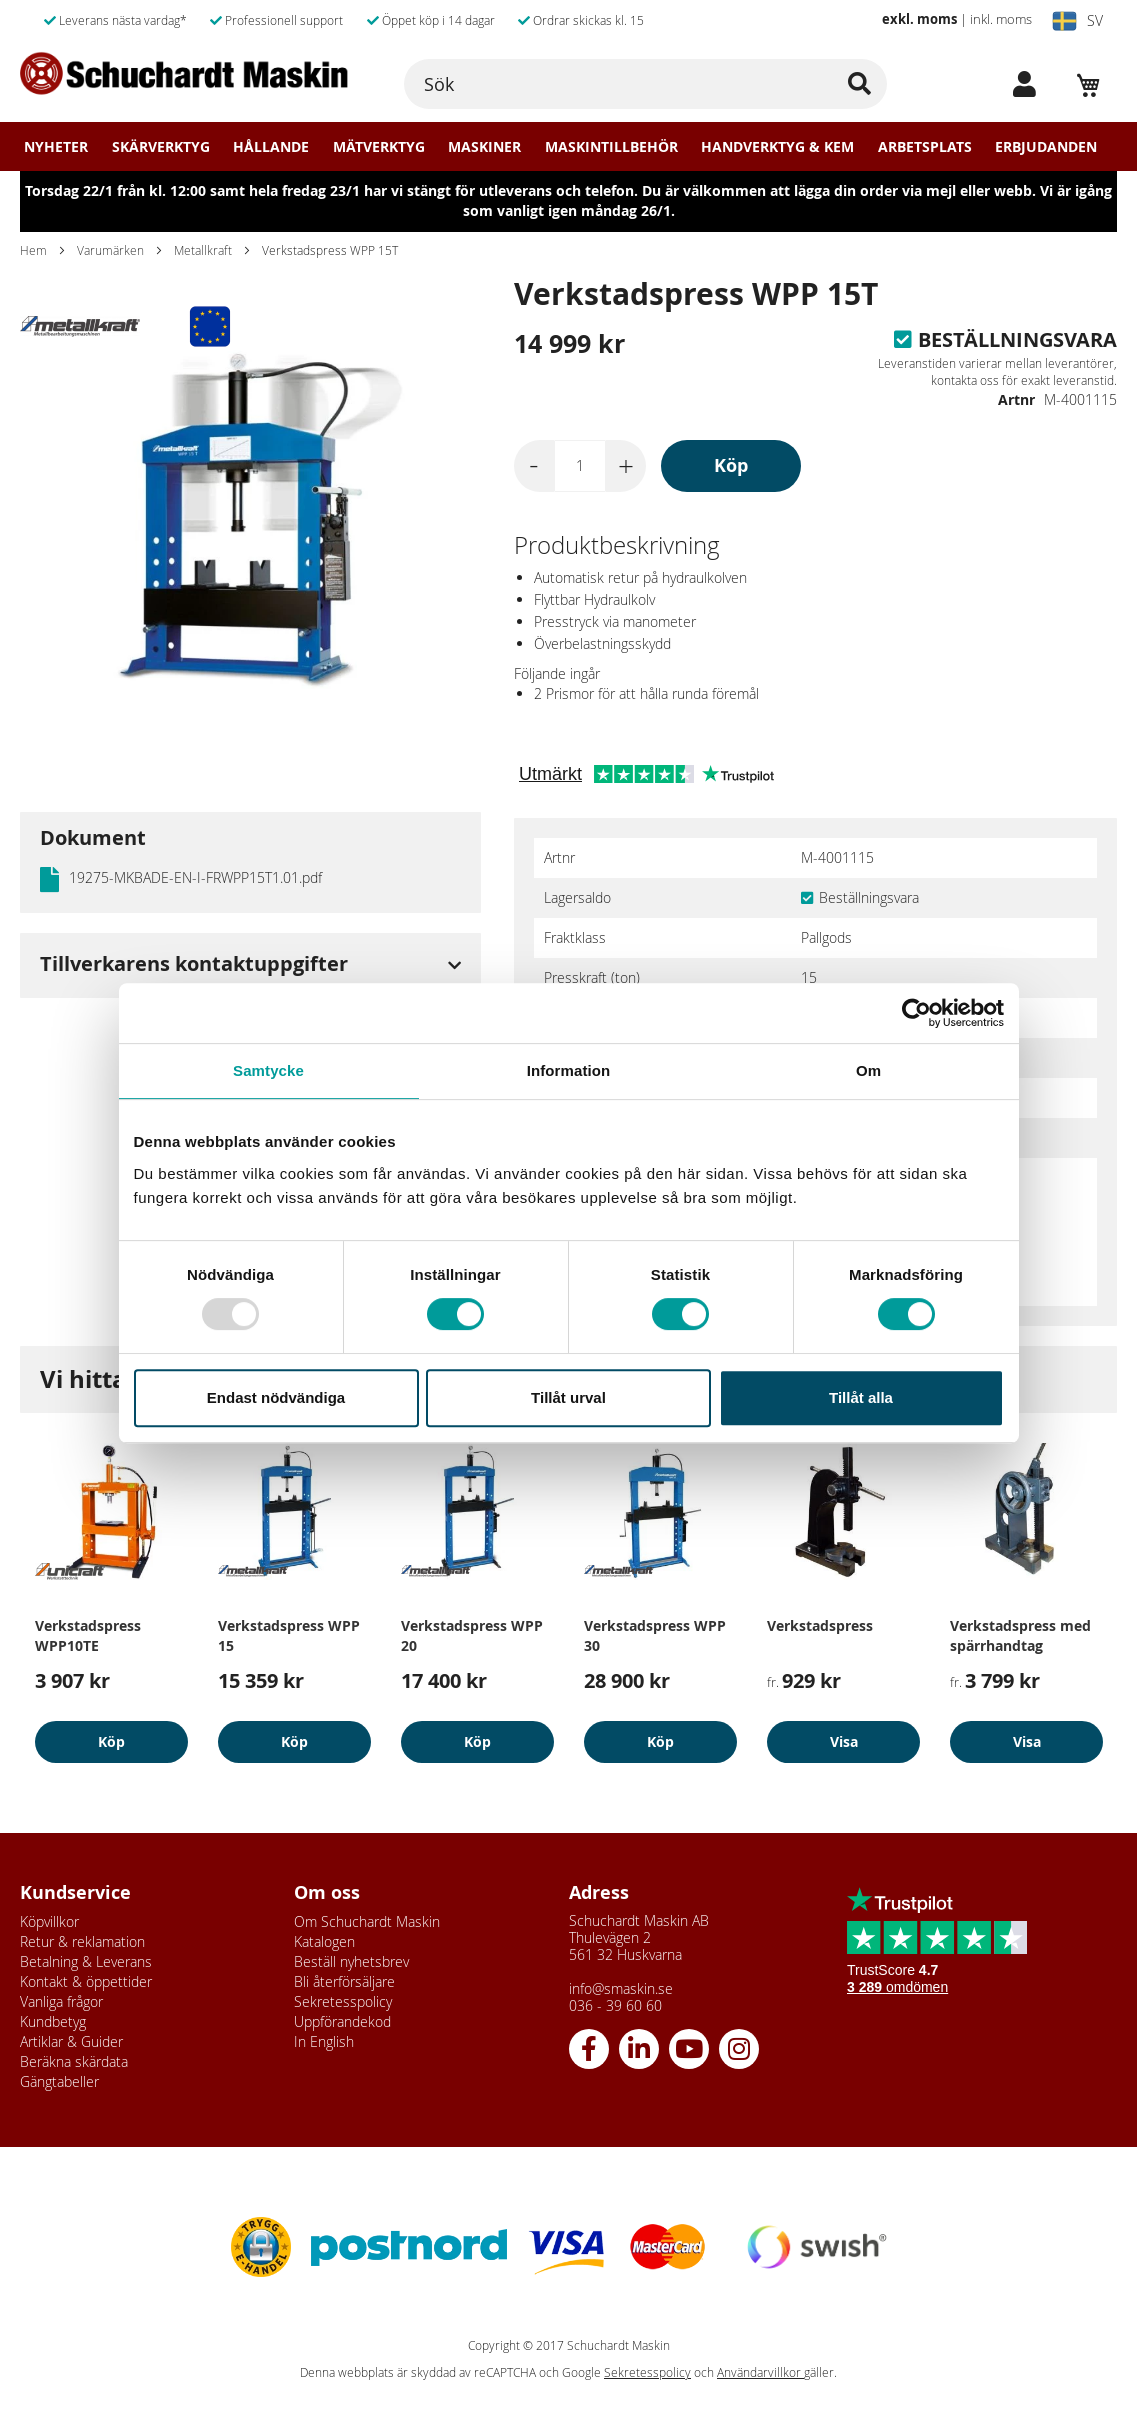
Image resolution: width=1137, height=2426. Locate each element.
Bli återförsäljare (344, 1981)
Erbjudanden (1046, 147)
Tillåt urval (568, 1397)
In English (324, 2041)
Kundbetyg (53, 2021)
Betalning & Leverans (86, 1961)
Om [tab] (868, 1070)
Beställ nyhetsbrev (351, 1961)
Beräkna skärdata (74, 2061)
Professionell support (276, 20)
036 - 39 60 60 (615, 2005)
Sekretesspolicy (343, 2001)
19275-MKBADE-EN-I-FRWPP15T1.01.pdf (195, 877)
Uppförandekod (342, 2021)
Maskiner (484, 147)
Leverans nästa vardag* (115, 20)
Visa (844, 1741)
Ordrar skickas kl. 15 (581, 20)
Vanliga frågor (61, 2001)
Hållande (271, 147)
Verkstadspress (820, 1625)
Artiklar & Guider (71, 2041)
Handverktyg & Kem (777, 147)
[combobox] (645, 84)
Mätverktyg (379, 147)
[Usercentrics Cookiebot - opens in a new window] (916, 1013)
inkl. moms (1001, 19)
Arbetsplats (925, 147)
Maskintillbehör (611, 147)
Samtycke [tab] (268, 1070)
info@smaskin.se (621, 1988)
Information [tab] (569, 1070)
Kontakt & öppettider (86, 1981)
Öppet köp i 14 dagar (431, 20)
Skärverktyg (161, 147)
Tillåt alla (861, 1397)
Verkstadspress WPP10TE (88, 1635)
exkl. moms (919, 19)
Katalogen (324, 1941)
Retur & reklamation (82, 1941)
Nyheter (56, 147)
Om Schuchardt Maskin (367, 1921)
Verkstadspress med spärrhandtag (1020, 1635)
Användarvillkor (760, 2372)
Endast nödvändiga (276, 1397)
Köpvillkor (49, 1921)
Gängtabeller (59, 2081)
